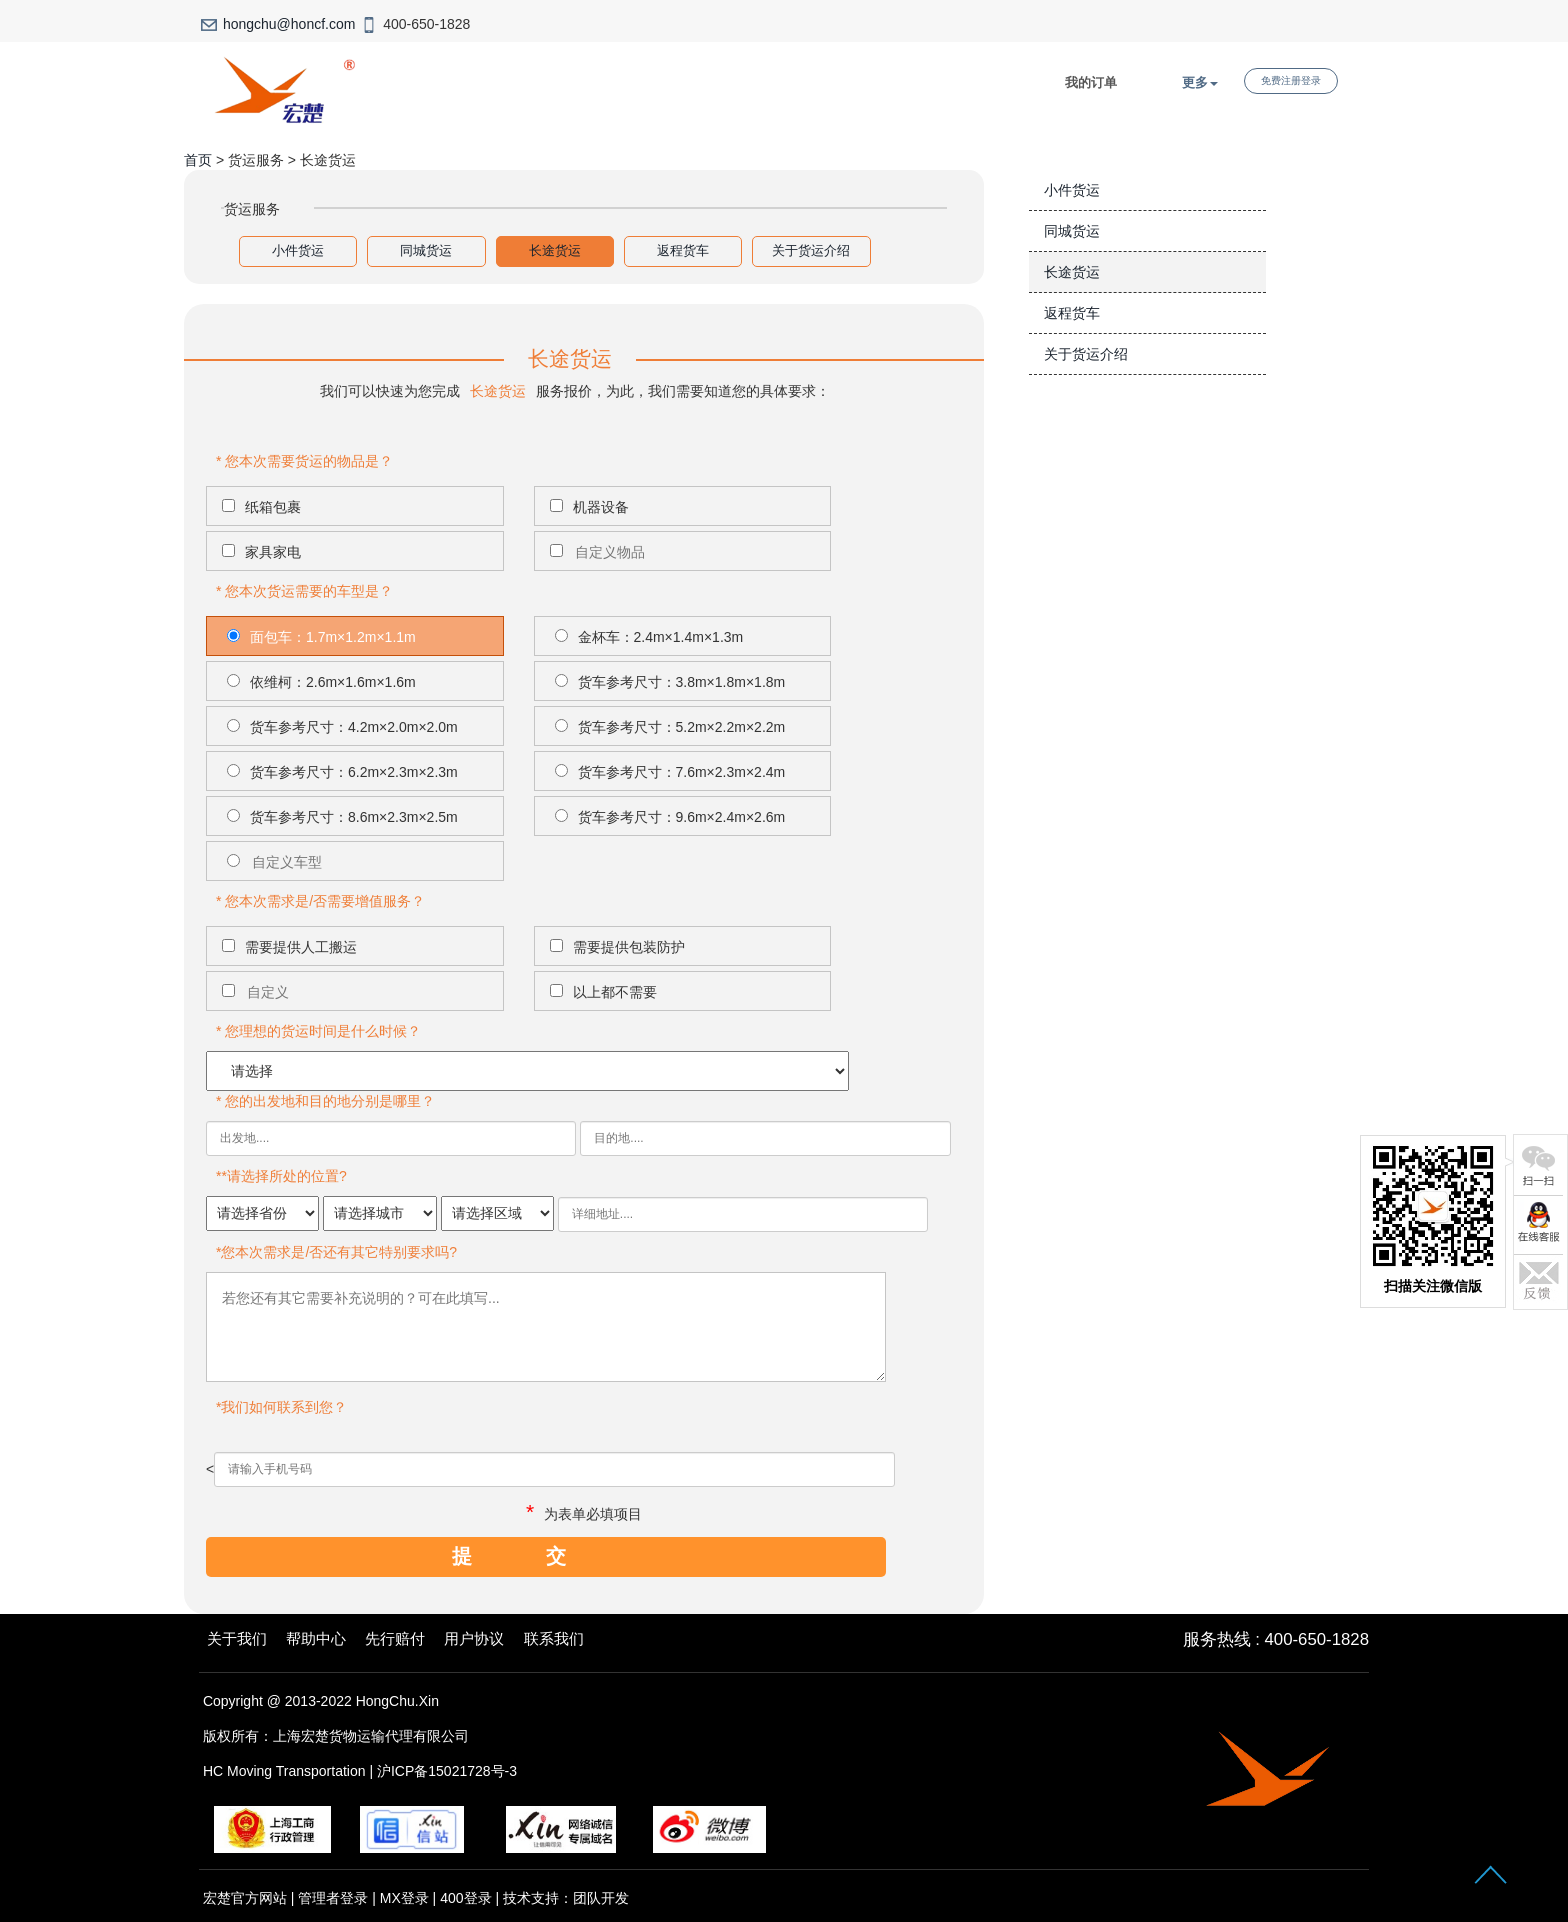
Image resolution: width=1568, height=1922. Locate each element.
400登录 (465, 1898)
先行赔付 (395, 1638)
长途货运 (555, 250)
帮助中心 (316, 1638)
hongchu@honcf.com (289, 24)
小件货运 (298, 250)
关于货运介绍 (811, 250)
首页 (198, 160)
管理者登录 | (338, 1898)
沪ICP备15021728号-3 (447, 1771)
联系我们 (554, 1638)
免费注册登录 (1291, 80)
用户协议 (474, 1638)
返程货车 (683, 250)
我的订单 (1091, 83)
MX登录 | (410, 1898)
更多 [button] (1200, 83)
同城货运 (426, 250)
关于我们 (237, 1638)
